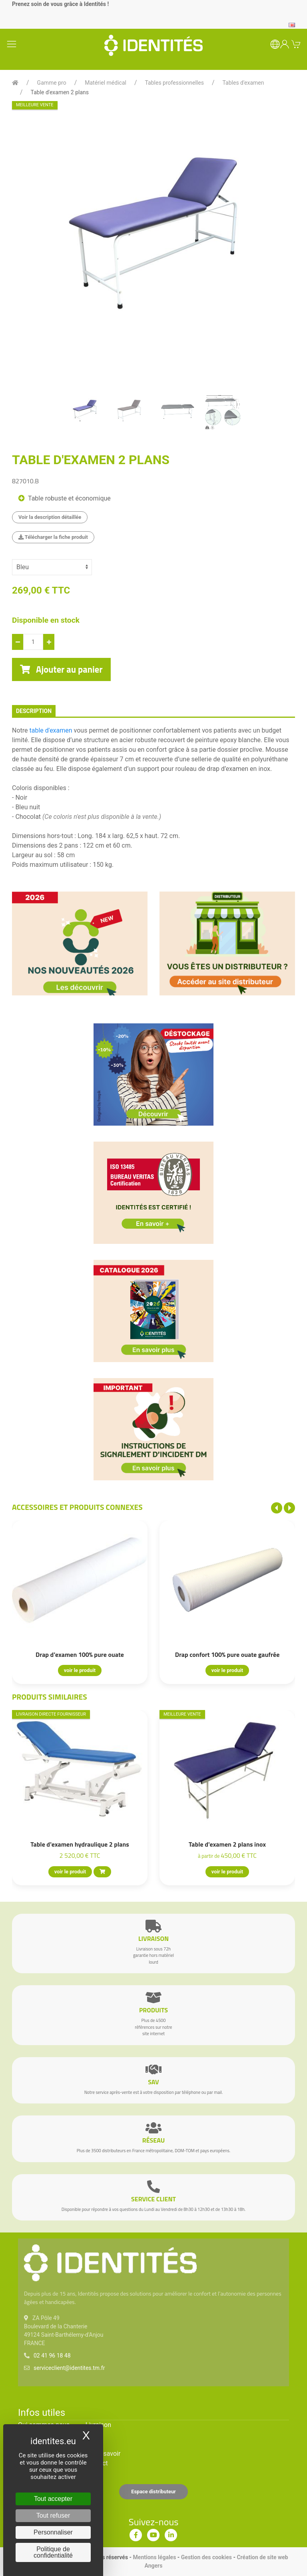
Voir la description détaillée (49, 517)
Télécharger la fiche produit (53, 537)
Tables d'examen (243, 82)
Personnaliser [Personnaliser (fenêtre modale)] (53, 2532)
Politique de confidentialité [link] (53, 2552)
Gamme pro (51, 82)
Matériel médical (105, 82)
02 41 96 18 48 (52, 2355)
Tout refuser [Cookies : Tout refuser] (53, 2515)
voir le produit (80, 1670)
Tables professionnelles (174, 82)
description (34, 711)
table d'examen (51, 730)
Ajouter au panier (61, 669)
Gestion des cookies (206, 2557)
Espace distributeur (153, 2492)
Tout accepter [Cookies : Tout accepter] (53, 2498)
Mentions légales (154, 2557)
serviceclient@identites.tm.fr (69, 2368)
